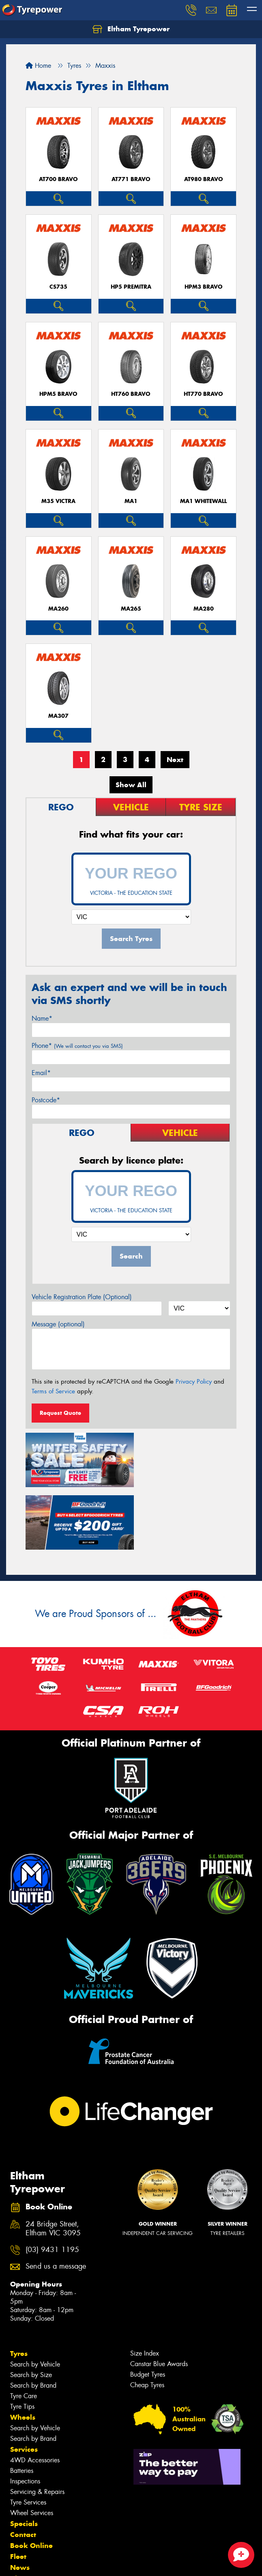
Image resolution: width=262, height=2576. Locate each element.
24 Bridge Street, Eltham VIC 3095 (53, 2163)
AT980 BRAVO (203, 179)
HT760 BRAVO (130, 394)
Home (38, 65)
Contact (23, 2469)
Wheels (22, 2351)
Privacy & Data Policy (57, 2555)
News (20, 2502)
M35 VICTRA (58, 501)
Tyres (19, 2288)
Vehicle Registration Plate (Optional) (82, 1297)
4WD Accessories (35, 2394)
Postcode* (46, 1100)
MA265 (131, 608)
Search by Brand (33, 2320)
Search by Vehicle (35, 2299)
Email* (41, 1073)
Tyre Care (23, 2330)
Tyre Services (28, 2437)
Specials (24, 2458)
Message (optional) (58, 1324)
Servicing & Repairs (37, 2426)
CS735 (58, 286)
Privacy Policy (194, 1382)
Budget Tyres (147, 2309)
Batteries (21, 2405)
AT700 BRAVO (58, 179)
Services (24, 2384)
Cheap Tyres (147, 2319)
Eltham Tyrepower (131, 29)
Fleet (18, 2491)
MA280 (203, 608)
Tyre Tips (22, 2341)
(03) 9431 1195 (52, 2184)
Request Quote (60, 1412)
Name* (42, 1018)
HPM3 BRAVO (204, 286)
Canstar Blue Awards (159, 2298)
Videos (21, 2513)
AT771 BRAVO (131, 179)
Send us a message (56, 2201)
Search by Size (31, 2309)
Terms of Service (53, 1391)
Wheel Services (31, 2447)
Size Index (144, 2288)
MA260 (58, 608)
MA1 (131, 501)
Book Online (31, 2480)
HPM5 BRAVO (58, 394)
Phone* (77, 1045)
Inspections (25, 2416)
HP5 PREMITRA (131, 286)
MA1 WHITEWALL (203, 501)
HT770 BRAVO (203, 394)
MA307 (58, 716)
